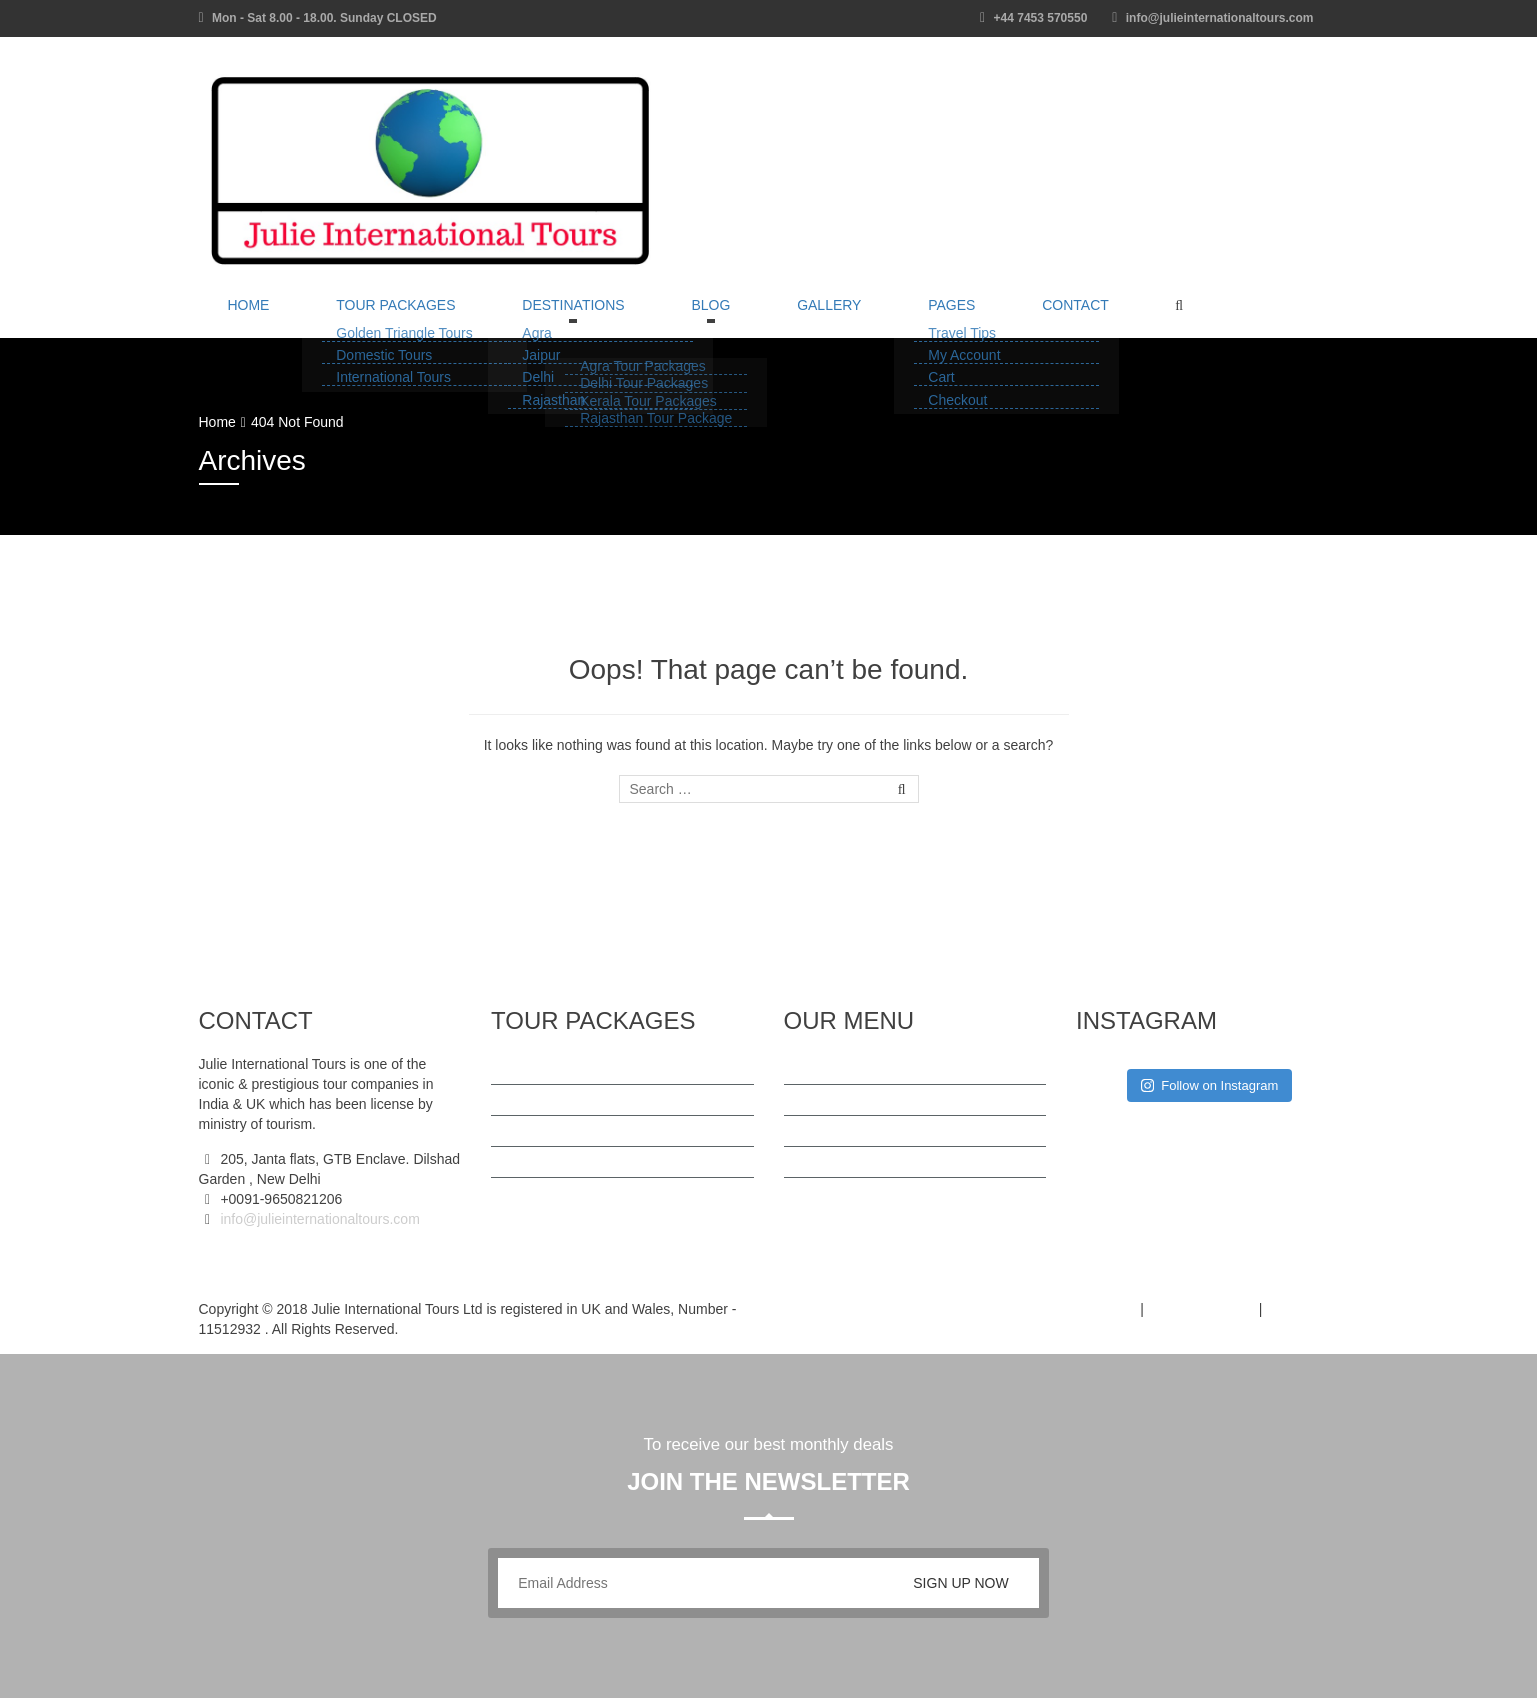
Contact (894, 318)
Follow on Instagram (1209, 1085)
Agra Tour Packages (574, 1100)
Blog (613, 318)
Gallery (704, 318)
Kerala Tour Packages (579, 1162)
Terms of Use (1085, 1309)
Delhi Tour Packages (575, 1131)
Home (235, 318)
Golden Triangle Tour (576, 1069)
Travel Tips (838, 1100)
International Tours (568, 1193)
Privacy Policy (1201, 1309)
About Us (833, 1131)
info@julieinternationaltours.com (318, 1219)
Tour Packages (353, 318)
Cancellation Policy (863, 1162)
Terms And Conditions (872, 1069)
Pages (798, 318)
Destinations (504, 318)
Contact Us (838, 1193)
